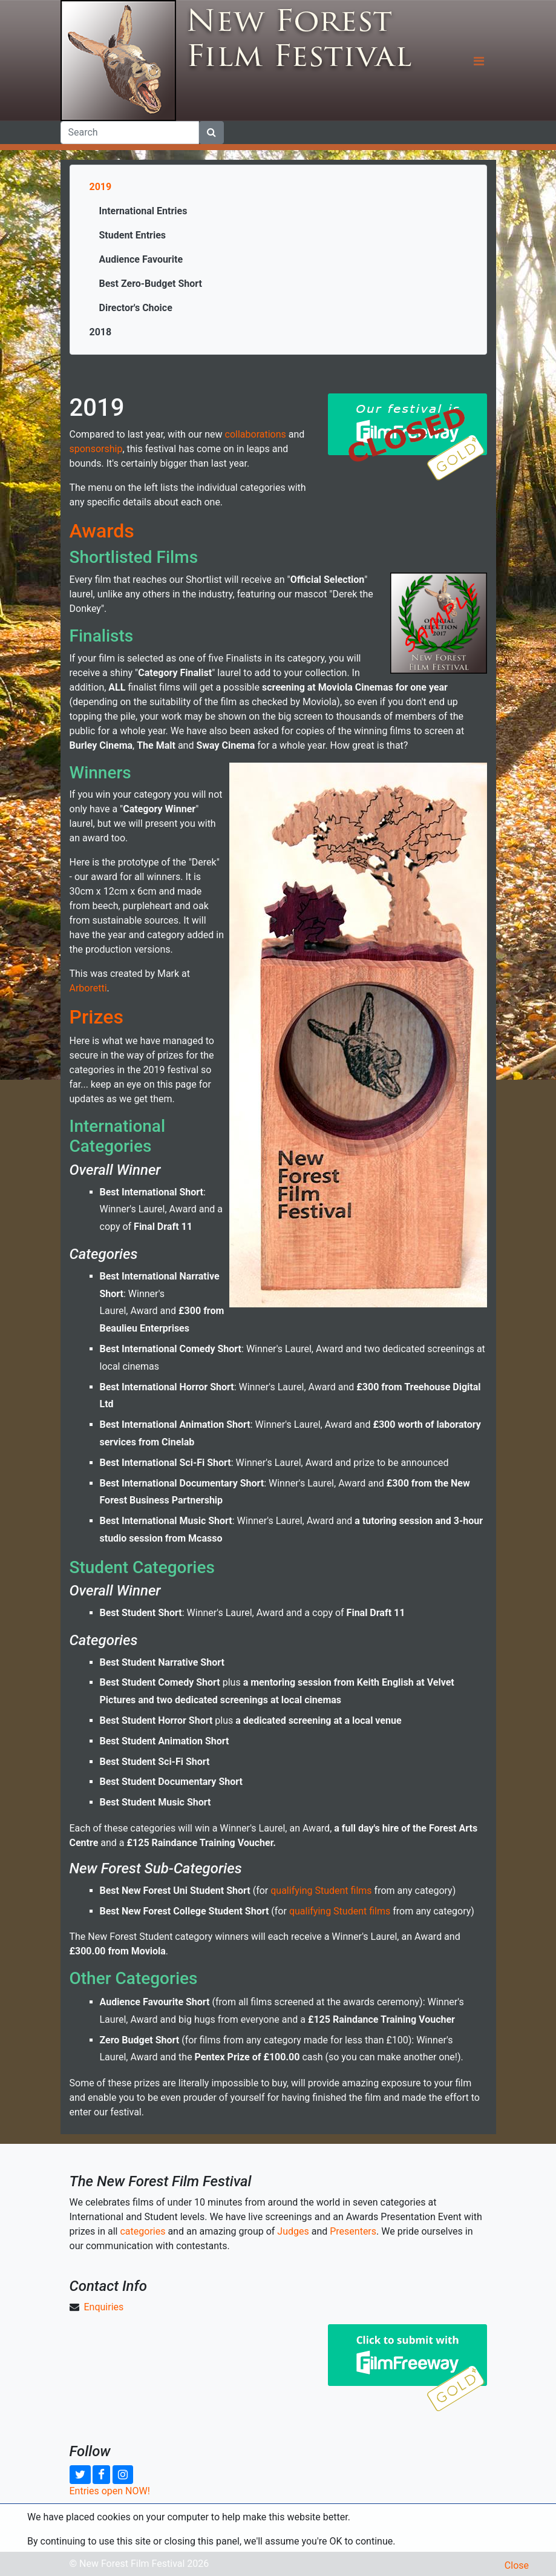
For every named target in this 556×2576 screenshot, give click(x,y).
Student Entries (132, 235)
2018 (101, 332)
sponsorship (96, 449)
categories (142, 2231)
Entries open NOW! (110, 2491)
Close (517, 2565)
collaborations (255, 434)
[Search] (130, 132)
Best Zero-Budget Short (150, 283)
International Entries (143, 211)
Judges (293, 2231)
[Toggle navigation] (479, 60)
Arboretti (88, 988)
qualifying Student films (320, 1890)
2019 (101, 186)
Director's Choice (135, 308)
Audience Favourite (141, 259)
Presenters (353, 2231)
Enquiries (103, 2307)
